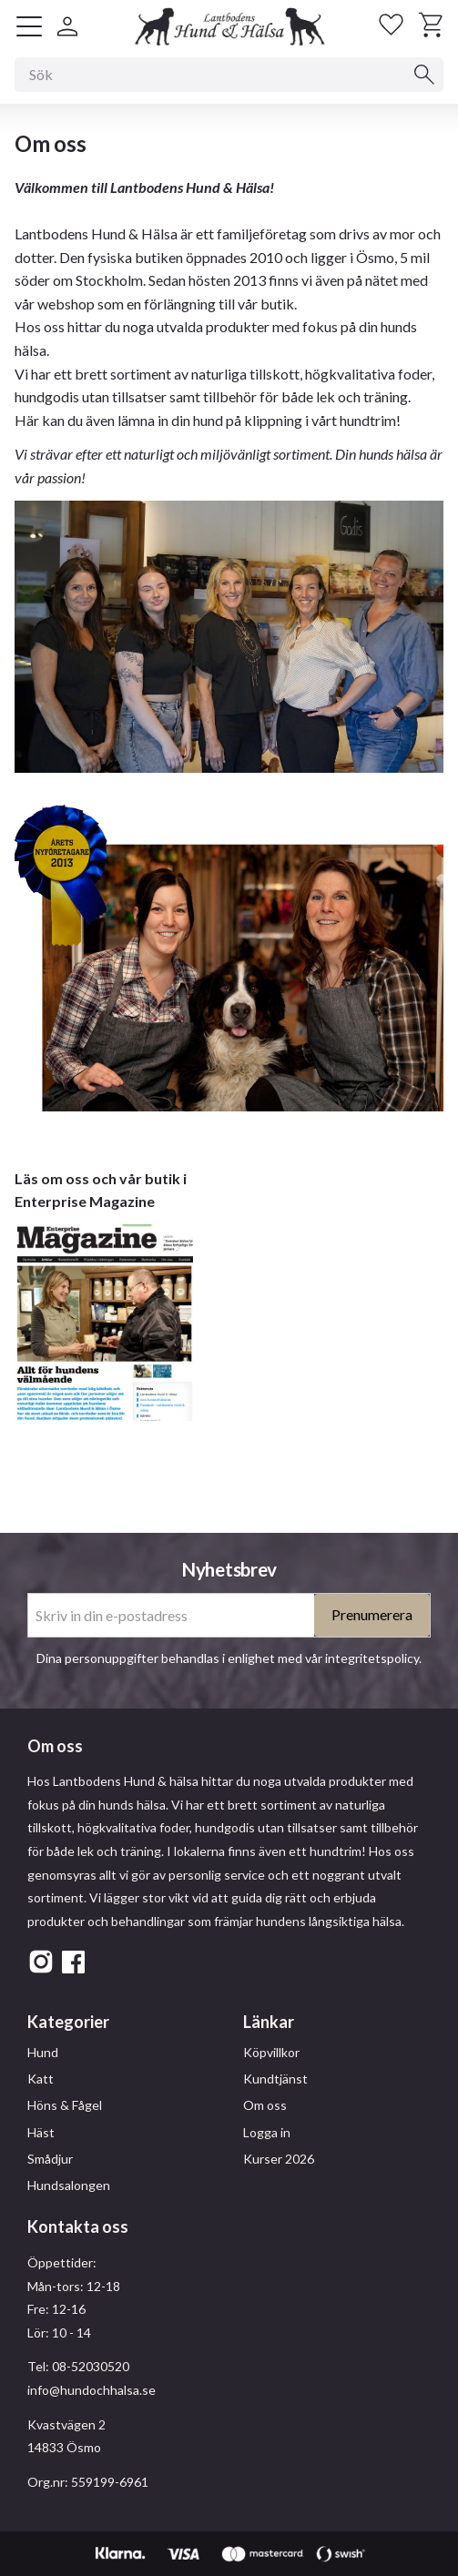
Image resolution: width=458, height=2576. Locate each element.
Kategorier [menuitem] (68, 2021)
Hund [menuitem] (42, 2052)
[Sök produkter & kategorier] (229, 74)
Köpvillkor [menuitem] (271, 2052)
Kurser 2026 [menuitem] (278, 2158)
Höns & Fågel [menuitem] (64, 2105)
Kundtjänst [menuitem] (275, 2078)
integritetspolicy (372, 1658)
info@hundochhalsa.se (91, 2390)
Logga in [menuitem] (266, 2132)
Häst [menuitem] (41, 2132)
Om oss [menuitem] (265, 2105)
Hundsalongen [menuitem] (68, 2185)
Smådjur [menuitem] (50, 2158)
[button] (29, 26)
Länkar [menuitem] (268, 2021)
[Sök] (424, 74)
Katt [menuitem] (40, 2078)
